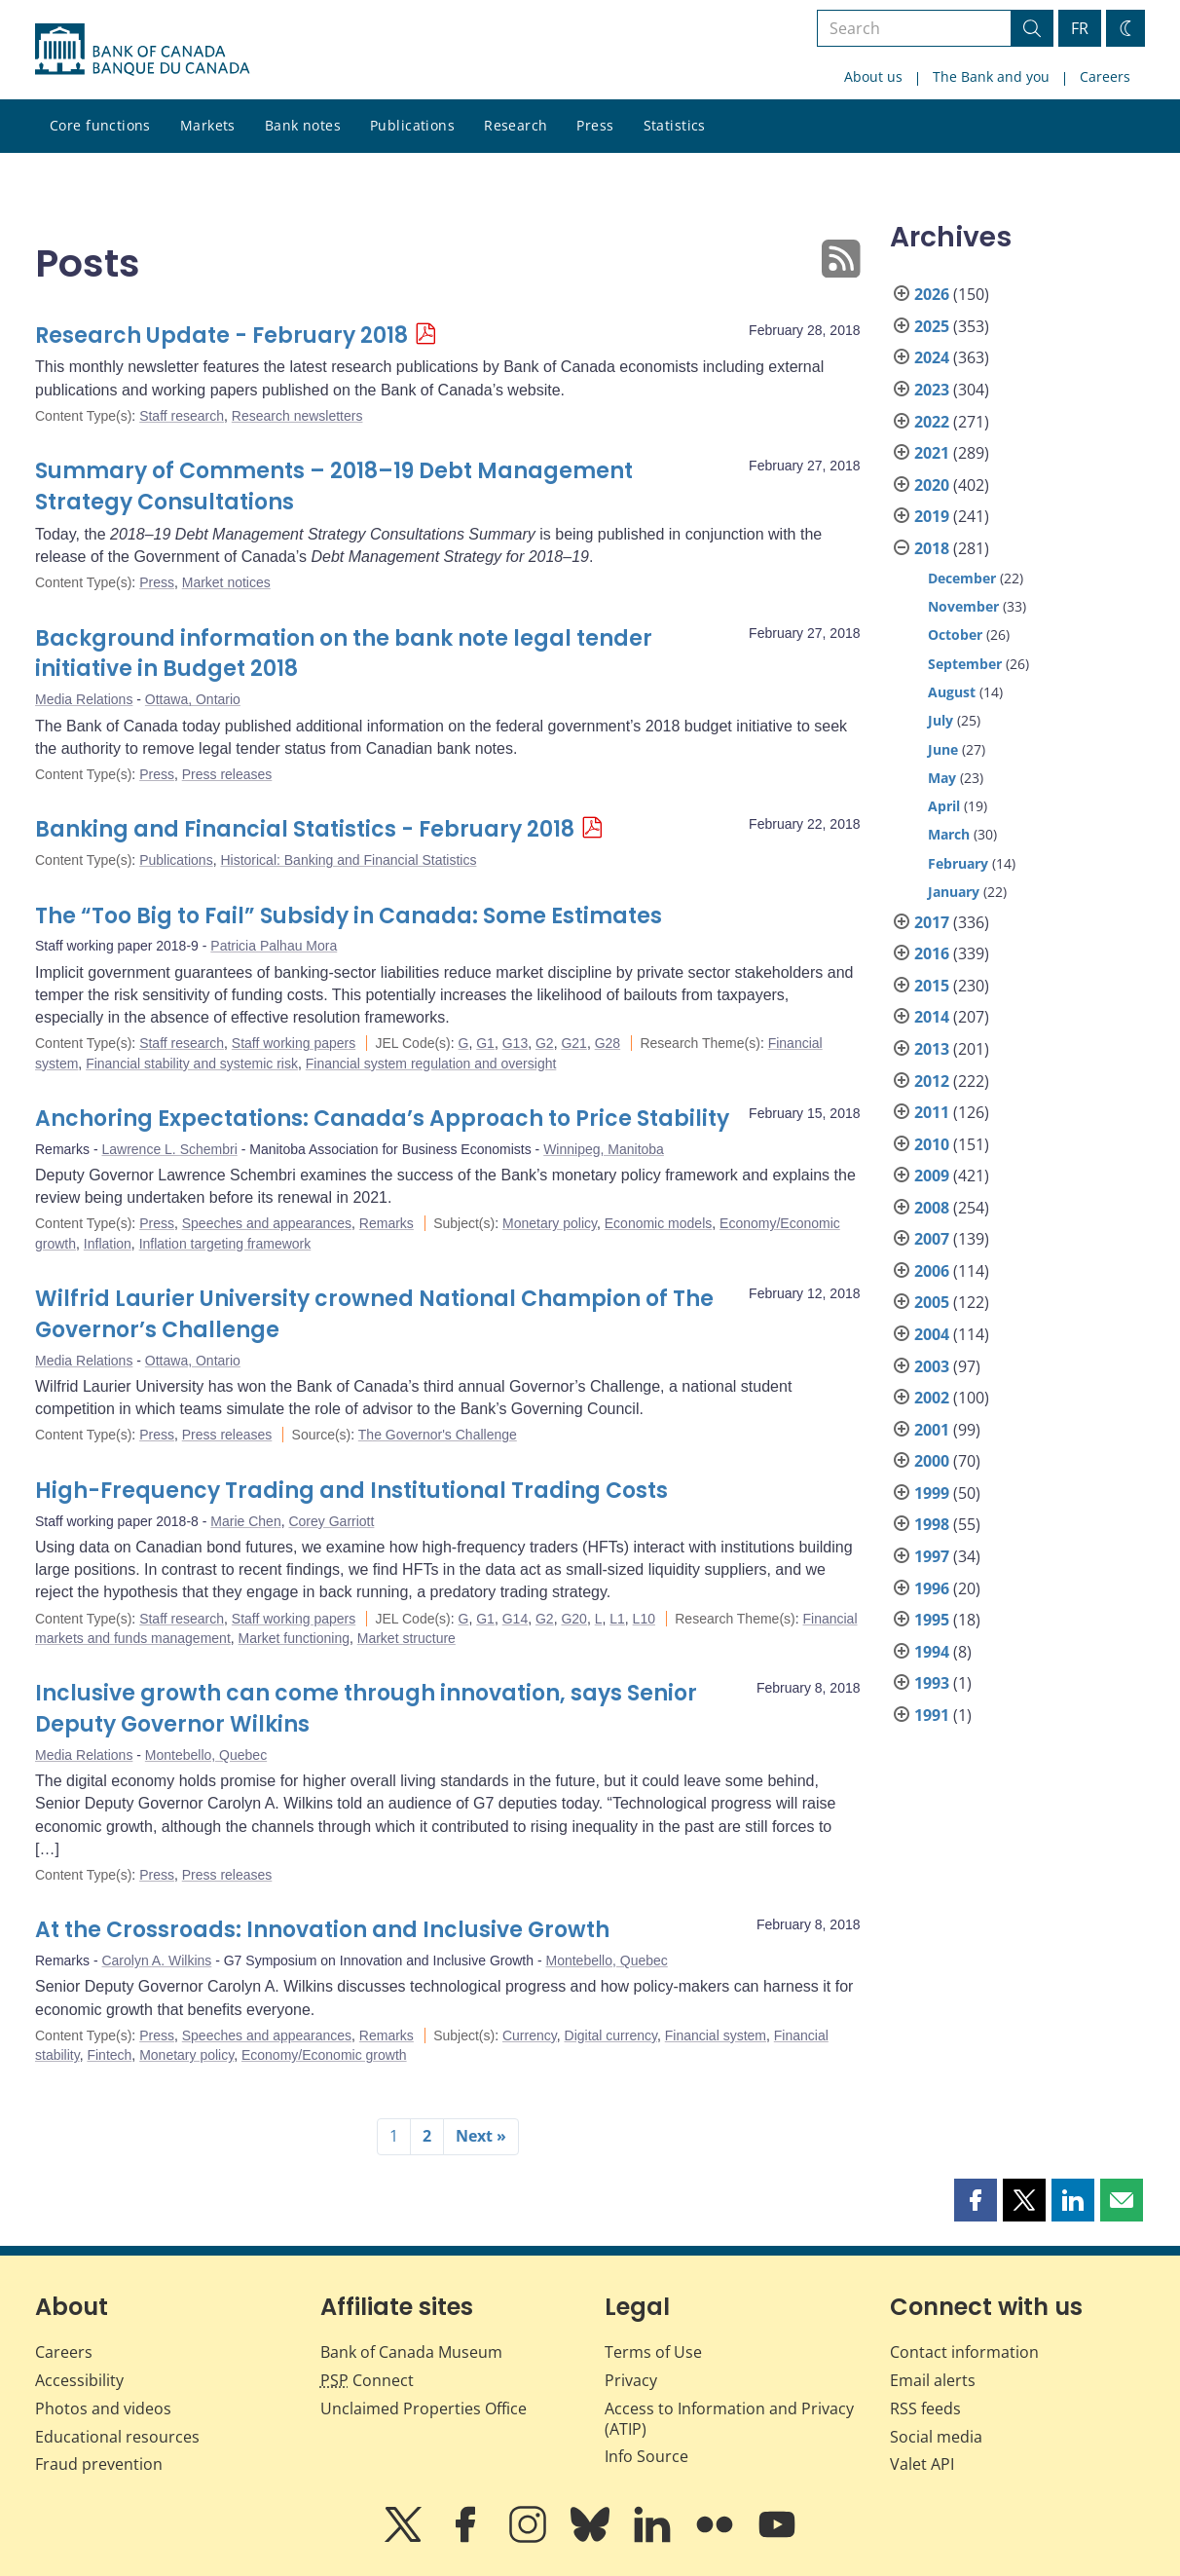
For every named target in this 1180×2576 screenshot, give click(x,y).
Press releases (227, 774)
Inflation (107, 1243)
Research (515, 125)
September (965, 663)
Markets (208, 125)
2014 (931, 1016)
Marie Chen (245, 1521)
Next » (481, 2136)
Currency (529, 2035)
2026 (931, 294)
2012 (931, 1081)
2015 (931, 985)
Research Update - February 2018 (221, 335)
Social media (936, 2436)
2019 (931, 516)
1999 (931, 1493)
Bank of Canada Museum (411, 2352)
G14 (515, 1618)
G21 (573, 1043)
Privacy (631, 2380)
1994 (931, 1651)
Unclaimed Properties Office (423, 2408)
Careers (1105, 76)
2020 (931, 485)
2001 (931, 1429)
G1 (485, 1043)
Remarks (386, 1223)
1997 (931, 1556)
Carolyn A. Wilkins (156, 1960)
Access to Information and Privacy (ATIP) (729, 2419)
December (962, 578)
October (955, 634)
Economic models (659, 1223)
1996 (931, 1588)
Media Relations (83, 699)
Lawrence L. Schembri (169, 1149)
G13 (515, 1043)
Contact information (964, 2352)
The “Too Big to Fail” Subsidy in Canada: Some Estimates (348, 916)
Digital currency (611, 2035)
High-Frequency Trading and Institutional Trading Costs (351, 1490)
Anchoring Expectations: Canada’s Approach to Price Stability (382, 1118)
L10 (644, 1618)
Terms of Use (653, 2352)
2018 (931, 548)
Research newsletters (297, 416)
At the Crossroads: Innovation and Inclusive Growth (322, 1930)
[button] (975, 2200)
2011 (931, 1112)
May (942, 777)
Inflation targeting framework (225, 1243)
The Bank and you (991, 76)
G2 (544, 1043)
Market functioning (294, 1638)
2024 (931, 357)
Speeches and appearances (266, 1223)
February (958, 863)
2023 (931, 389)
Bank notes (303, 125)
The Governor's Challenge (437, 1434)
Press (594, 125)
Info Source (646, 2456)
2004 (931, 1334)
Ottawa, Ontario (192, 699)
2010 (931, 1144)
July (940, 720)
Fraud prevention (99, 2464)
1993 (931, 1683)
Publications (412, 125)
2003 (931, 1366)
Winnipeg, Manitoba (603, 1149)
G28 (607, 1043)
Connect (367, 2380)
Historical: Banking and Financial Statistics (348, 860)
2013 (931, 1049)
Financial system (715, 2035)
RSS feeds (925, 2408)
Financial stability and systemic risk (192, 1063)
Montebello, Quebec (206, 1755)
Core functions (100, 125)
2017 (931, 922)
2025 (931, 326)
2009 (931, 1175)
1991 (931, 1715)
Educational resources (117, 2436)
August (952, 692)
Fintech (109, 2055)
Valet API (922, 2464)
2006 (931, 1271)
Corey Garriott (331, 1521)
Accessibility (79, 2380)
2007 (931, 1239)
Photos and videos (103, 2408)
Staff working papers (293, 1043)
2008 (931, 1207)
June (943, 749)
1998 (931, 1524)
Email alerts (933, 2380)
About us (873, 76)
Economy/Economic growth (324, 2055)
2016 (931, 953)
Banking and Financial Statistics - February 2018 (304, 829)
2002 (931, 1397)
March (949, 834)
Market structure (406, 1638)
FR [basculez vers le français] (1079, 28)
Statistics (675, 125)
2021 (931, 453)
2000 (931, 1461)
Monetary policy (549, 1223)
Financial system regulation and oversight (431, 1063)
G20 (573, 1618)
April (944, 806)
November (963, 606)
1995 (931, 1619)
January (953, 891)
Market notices (226, 582)
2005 (931, 1302)
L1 (617, 1618)
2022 (931, 421)
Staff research (181, 416)
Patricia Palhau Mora (273, 945)
